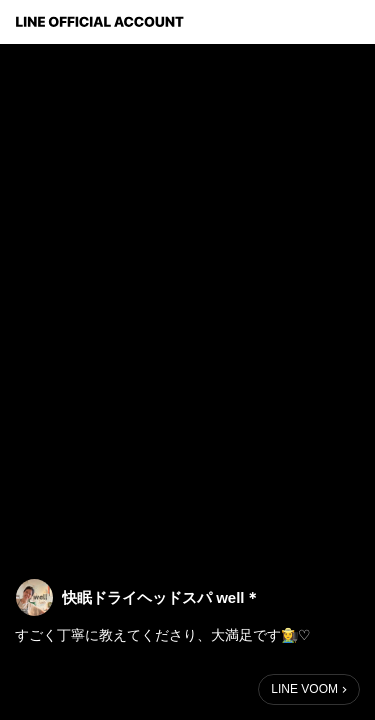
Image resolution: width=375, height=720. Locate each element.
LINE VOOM (304, 689)
